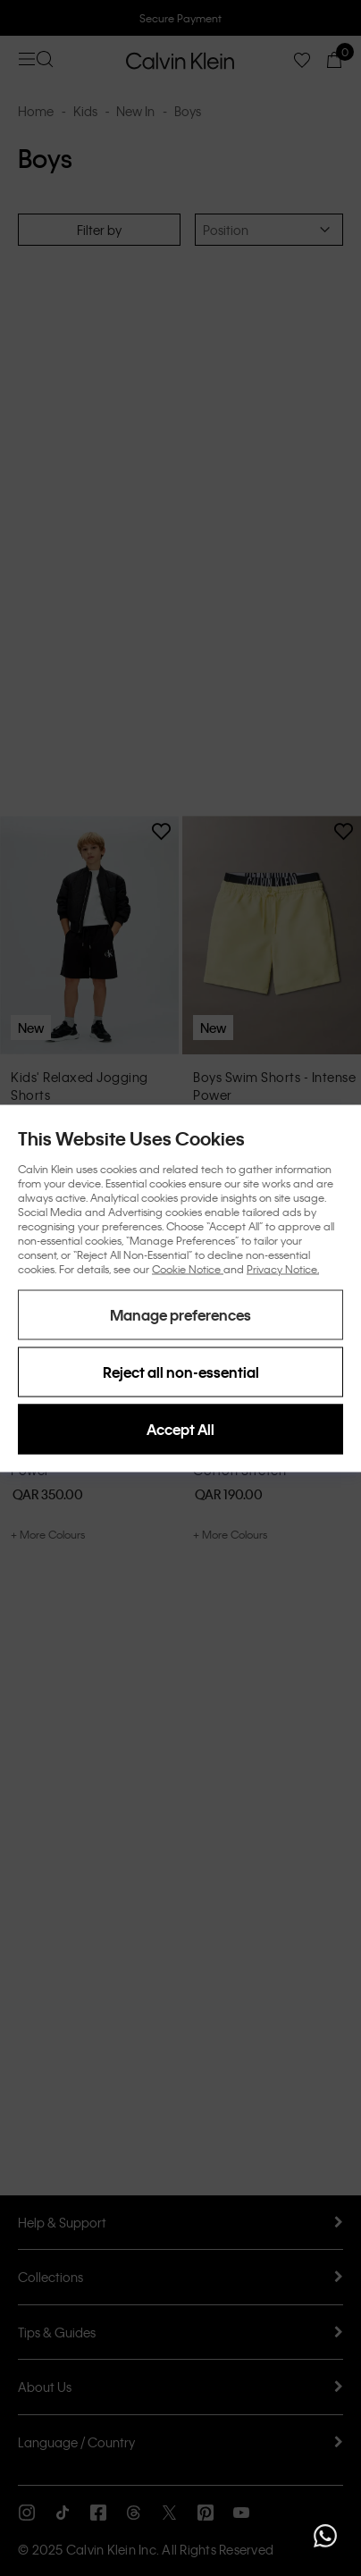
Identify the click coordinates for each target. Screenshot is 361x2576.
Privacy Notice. (283, 1268)
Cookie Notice (187, 1268)
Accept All (180, 1428)
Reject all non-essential (181, 1371)
